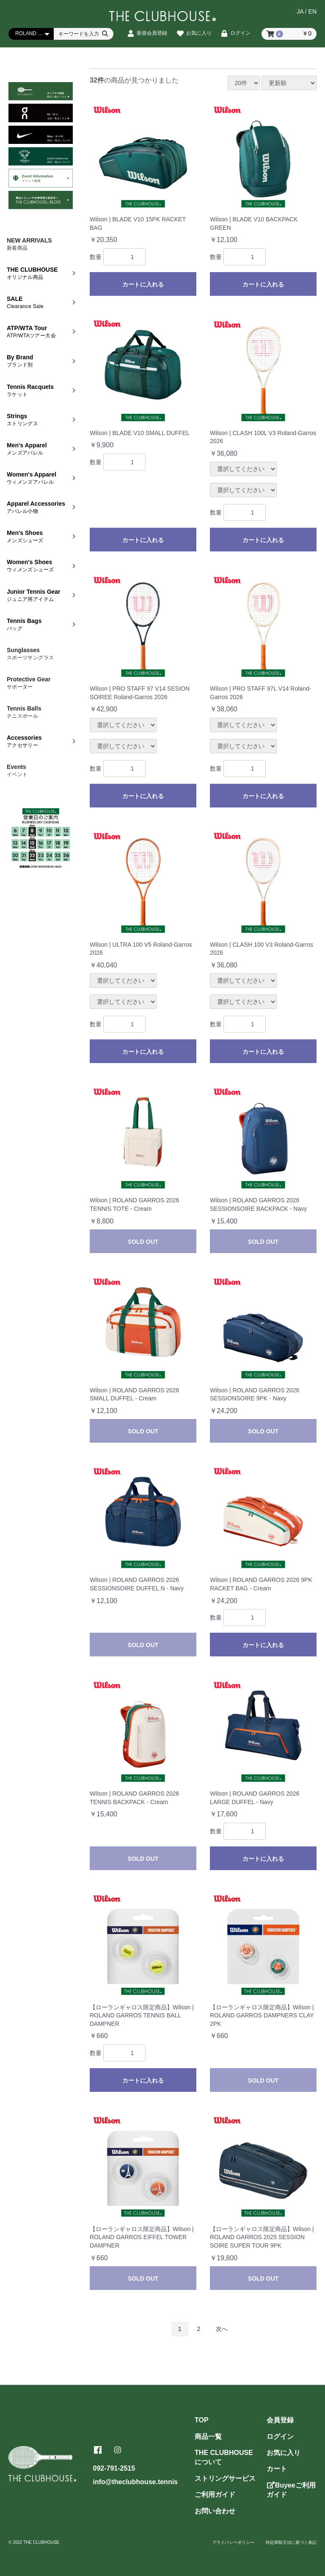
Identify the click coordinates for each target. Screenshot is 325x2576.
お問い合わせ (215, 2511)
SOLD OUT (143, 1241)
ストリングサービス (225, 2478)
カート (277, 2468)
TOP (202, 2420)
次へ (222, 2328)
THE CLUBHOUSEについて (224, 2457)
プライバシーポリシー (233, 2542)
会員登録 (280, 2420)
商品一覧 (208, 2436)
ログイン (280, 2436)
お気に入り (283, 2452)
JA (300, 11)
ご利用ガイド (215, 2494)
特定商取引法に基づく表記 (291, 2542)
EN (312, 11)
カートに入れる (143, 284)
